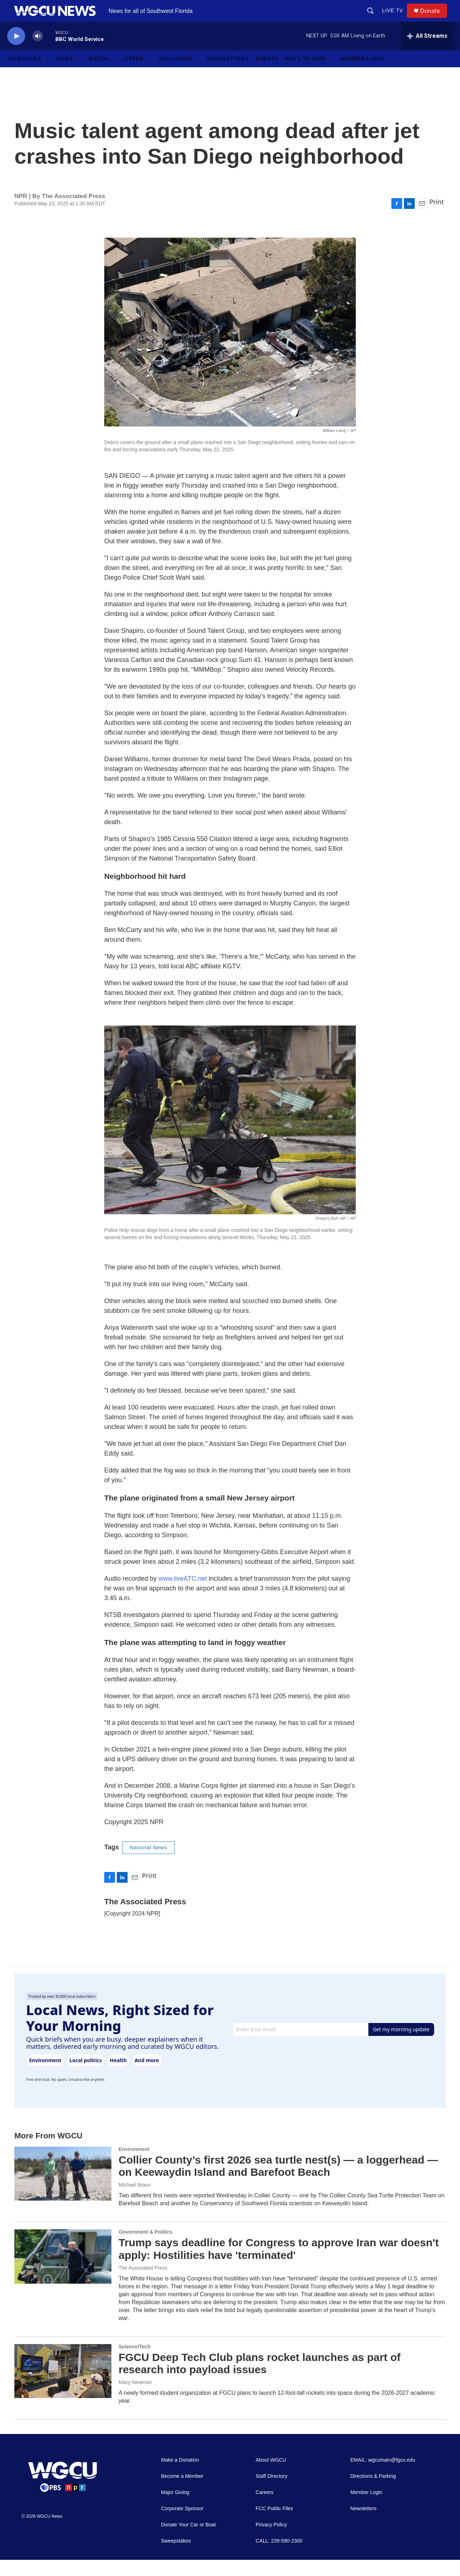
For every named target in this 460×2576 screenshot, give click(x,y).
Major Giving (175, 2508)
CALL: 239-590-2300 (279, 2557)
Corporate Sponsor (182, 2524)
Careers (264, 2508)
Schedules (24, 75)
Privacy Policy (271, 2541)
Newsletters (228, 75)
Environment (134, 2165)
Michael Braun (135, 2201)
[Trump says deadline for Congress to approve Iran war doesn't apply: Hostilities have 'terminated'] (62, 2272)
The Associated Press (143, 2284)
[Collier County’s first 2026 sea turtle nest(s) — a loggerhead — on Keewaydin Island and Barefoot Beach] (62, 2190)
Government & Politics (145, 2248)
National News (148, 1864)
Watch (99, 75)
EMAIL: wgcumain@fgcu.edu (382, 2476)
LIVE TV (395, 19)
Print (436, 218)
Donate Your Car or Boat (188, 2541)
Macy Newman (135, 2398)
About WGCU (271, 2476)
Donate (434, 19)
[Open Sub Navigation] (47, 75)
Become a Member (182, 2492)
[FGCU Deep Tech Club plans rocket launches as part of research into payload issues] (62, 2387)
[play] (16, 52)
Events (267, 75)
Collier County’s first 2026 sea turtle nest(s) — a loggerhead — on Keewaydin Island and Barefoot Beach (278, 2182)
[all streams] (427, 52)
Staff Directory (271, 2492)
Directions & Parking (373, 2492)
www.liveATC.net (182, 1594)
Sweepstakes (176, 2557)
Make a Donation (180, 2476)
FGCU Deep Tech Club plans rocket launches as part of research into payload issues (260, 2379)
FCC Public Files (274, 2524)
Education (175, 75)
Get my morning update (401, 2045)
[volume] (38, 52)
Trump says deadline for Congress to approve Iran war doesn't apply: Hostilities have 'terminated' (279, 2265)
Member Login (363, 75)
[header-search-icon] (374, 18)
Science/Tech (134, 2363)
